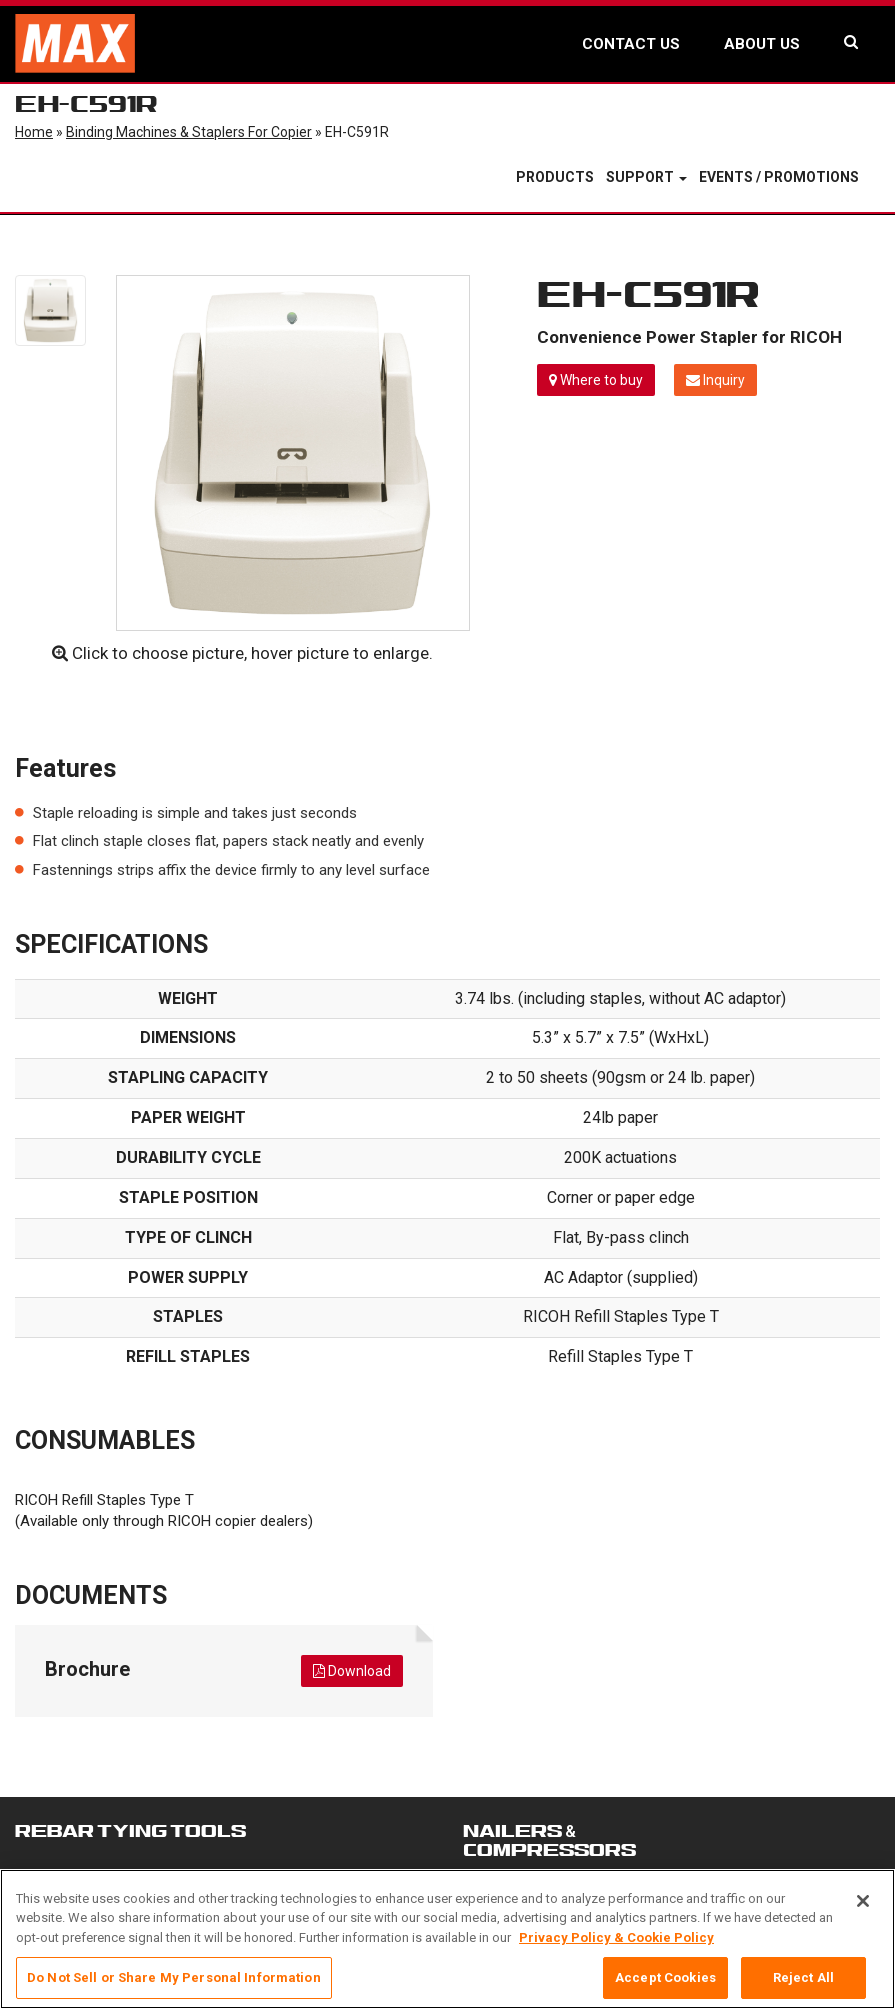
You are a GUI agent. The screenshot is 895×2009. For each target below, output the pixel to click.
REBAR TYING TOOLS (130, 1831)
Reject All (803, 1987)
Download (352, 1671)
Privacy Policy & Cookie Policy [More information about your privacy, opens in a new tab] (616, 1946)
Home (34, 132)
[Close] (863, 1910)
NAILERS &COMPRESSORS (549, 1840)
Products (555, 177)
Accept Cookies (665, 1987)
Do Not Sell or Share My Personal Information (174, 1987)
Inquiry (715, 380)
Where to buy (596, 380)
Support (646, 177)
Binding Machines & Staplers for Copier (189, 132)
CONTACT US (631, 44)
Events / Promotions (779, 177)
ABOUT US (762, 44)
